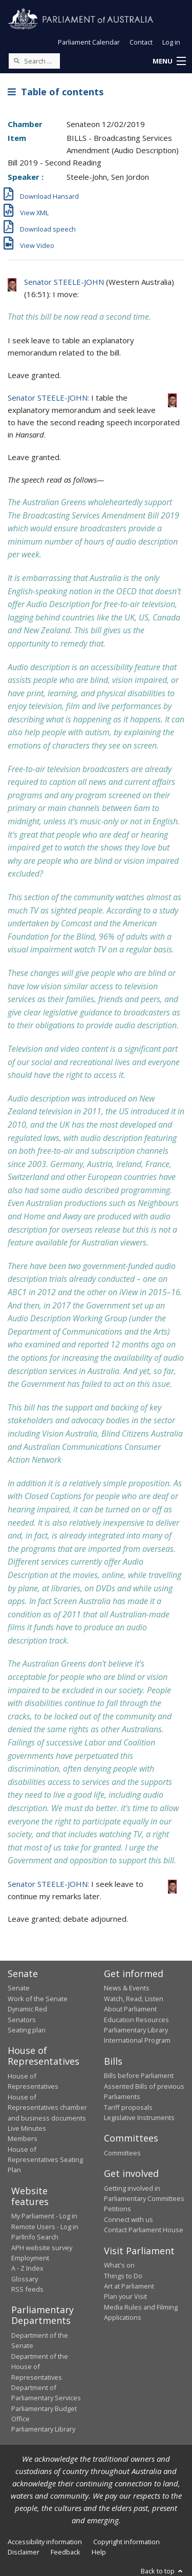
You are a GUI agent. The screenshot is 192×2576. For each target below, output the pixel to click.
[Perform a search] (16, 60)
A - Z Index (27, 2268)
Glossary (24, 2278)
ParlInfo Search (34, 2236)
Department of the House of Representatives (39, 2367)
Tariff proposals (128, 2107)
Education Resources (136, 2019)
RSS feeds (27, 2289)
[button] (169, 61)
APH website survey (41, 2247)
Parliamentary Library (136, 2029)
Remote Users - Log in (44, 2226)
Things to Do (123, 2275)
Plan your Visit (125, 2296)
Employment (30, 2257)
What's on (119, 2265)
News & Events (127, 1987)
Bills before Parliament (139, 2075)
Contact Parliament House (143, 2229)
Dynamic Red (27, 2008)
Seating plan (27, 2029)
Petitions (117, 2208)
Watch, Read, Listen (133, 1998)
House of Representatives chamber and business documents (47, 2107)
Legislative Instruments (139, 2117)
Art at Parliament (129, 2286)
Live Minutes (27, 2128)
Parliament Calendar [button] (89, 42)
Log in (171, 42)
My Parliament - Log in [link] (44, 2215)
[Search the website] (34, 61)
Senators (22, 2019)
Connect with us (128, 2219)
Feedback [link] (65, 2552)
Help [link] (99, 2552)
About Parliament (130, 2008)
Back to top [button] (162, 2570)
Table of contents (55, 92)
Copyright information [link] (126, 2541)
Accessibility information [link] (45, 2541)
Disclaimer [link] (23, 2552)
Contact (141, 42)
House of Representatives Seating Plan (45, 2160)
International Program (137, 2040)
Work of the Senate (38, 1998)
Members (22, 2138)
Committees (122, 2152)
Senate (19, 1987)
